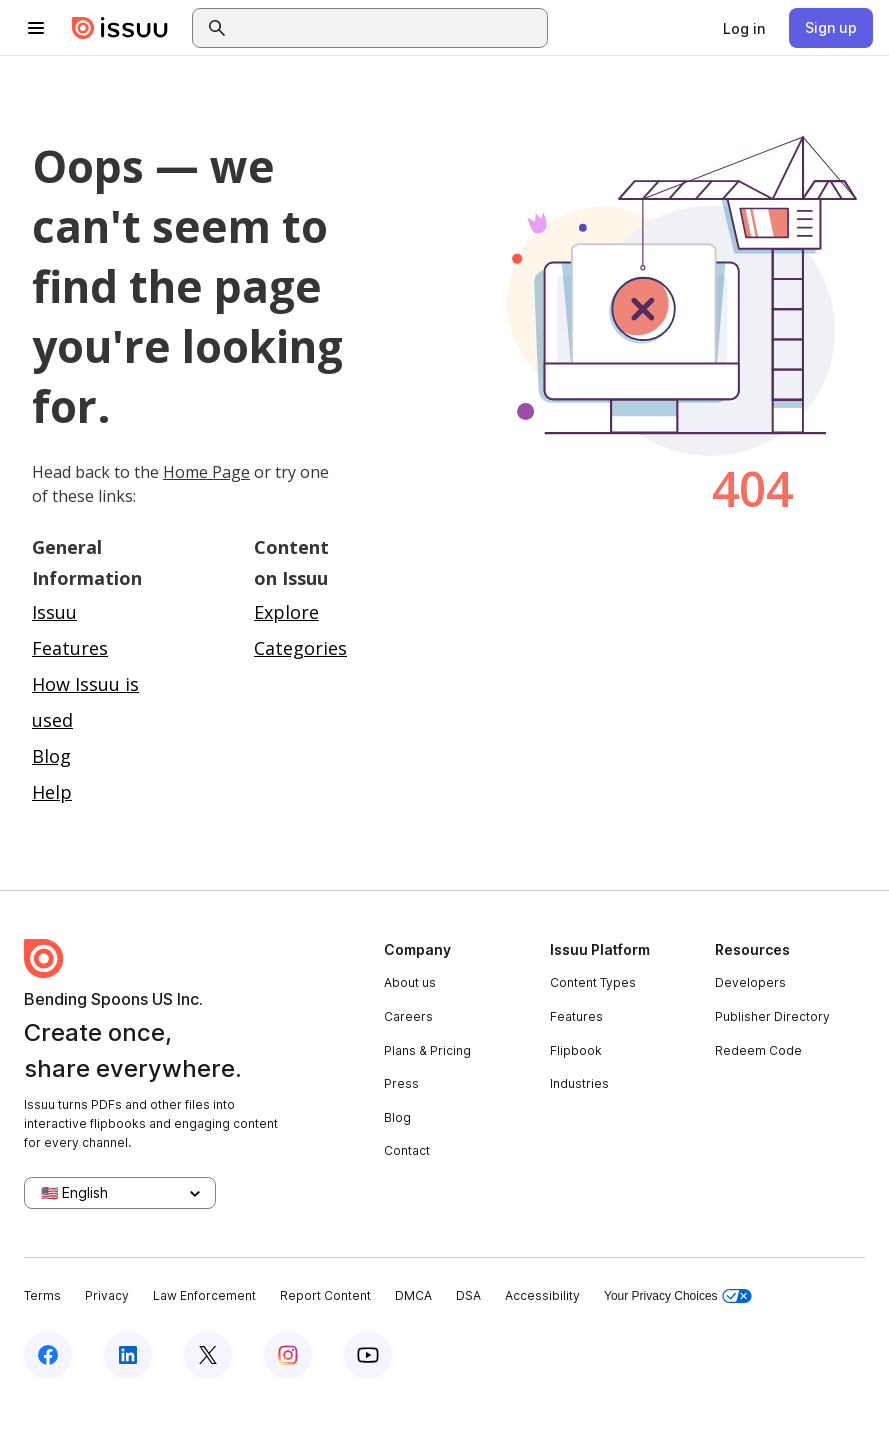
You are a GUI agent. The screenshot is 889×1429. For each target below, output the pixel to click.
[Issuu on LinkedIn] (128, 1355)
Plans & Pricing (427, 1050)
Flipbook (576, 1050)
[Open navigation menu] (36, 28)
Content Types (593, 982)
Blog (51, 756)
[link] (744, 28)
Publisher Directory (772, 1016)
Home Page (206, 472)
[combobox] (388, 28)
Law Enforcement (204, 1295)
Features (576, 1016)
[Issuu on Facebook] (48, 1355)
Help (52, 792)
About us (410, 982)
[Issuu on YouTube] (368, 1355)
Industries (579, 1083)
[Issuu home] (120, 28)
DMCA (413, 1295)
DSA (468, 1295)
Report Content (325, 1295)
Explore (286, 612)
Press (401, 1083)
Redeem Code (758, 1050)
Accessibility (542, 1295)
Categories (300, 648)
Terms (42, 1295)
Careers (408, 1016)
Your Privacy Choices (678, 1296)
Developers (750, 982)
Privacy (107, 1295)
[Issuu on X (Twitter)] (208, 1355)
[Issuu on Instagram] (288, 1355)
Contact (407, 1150)
